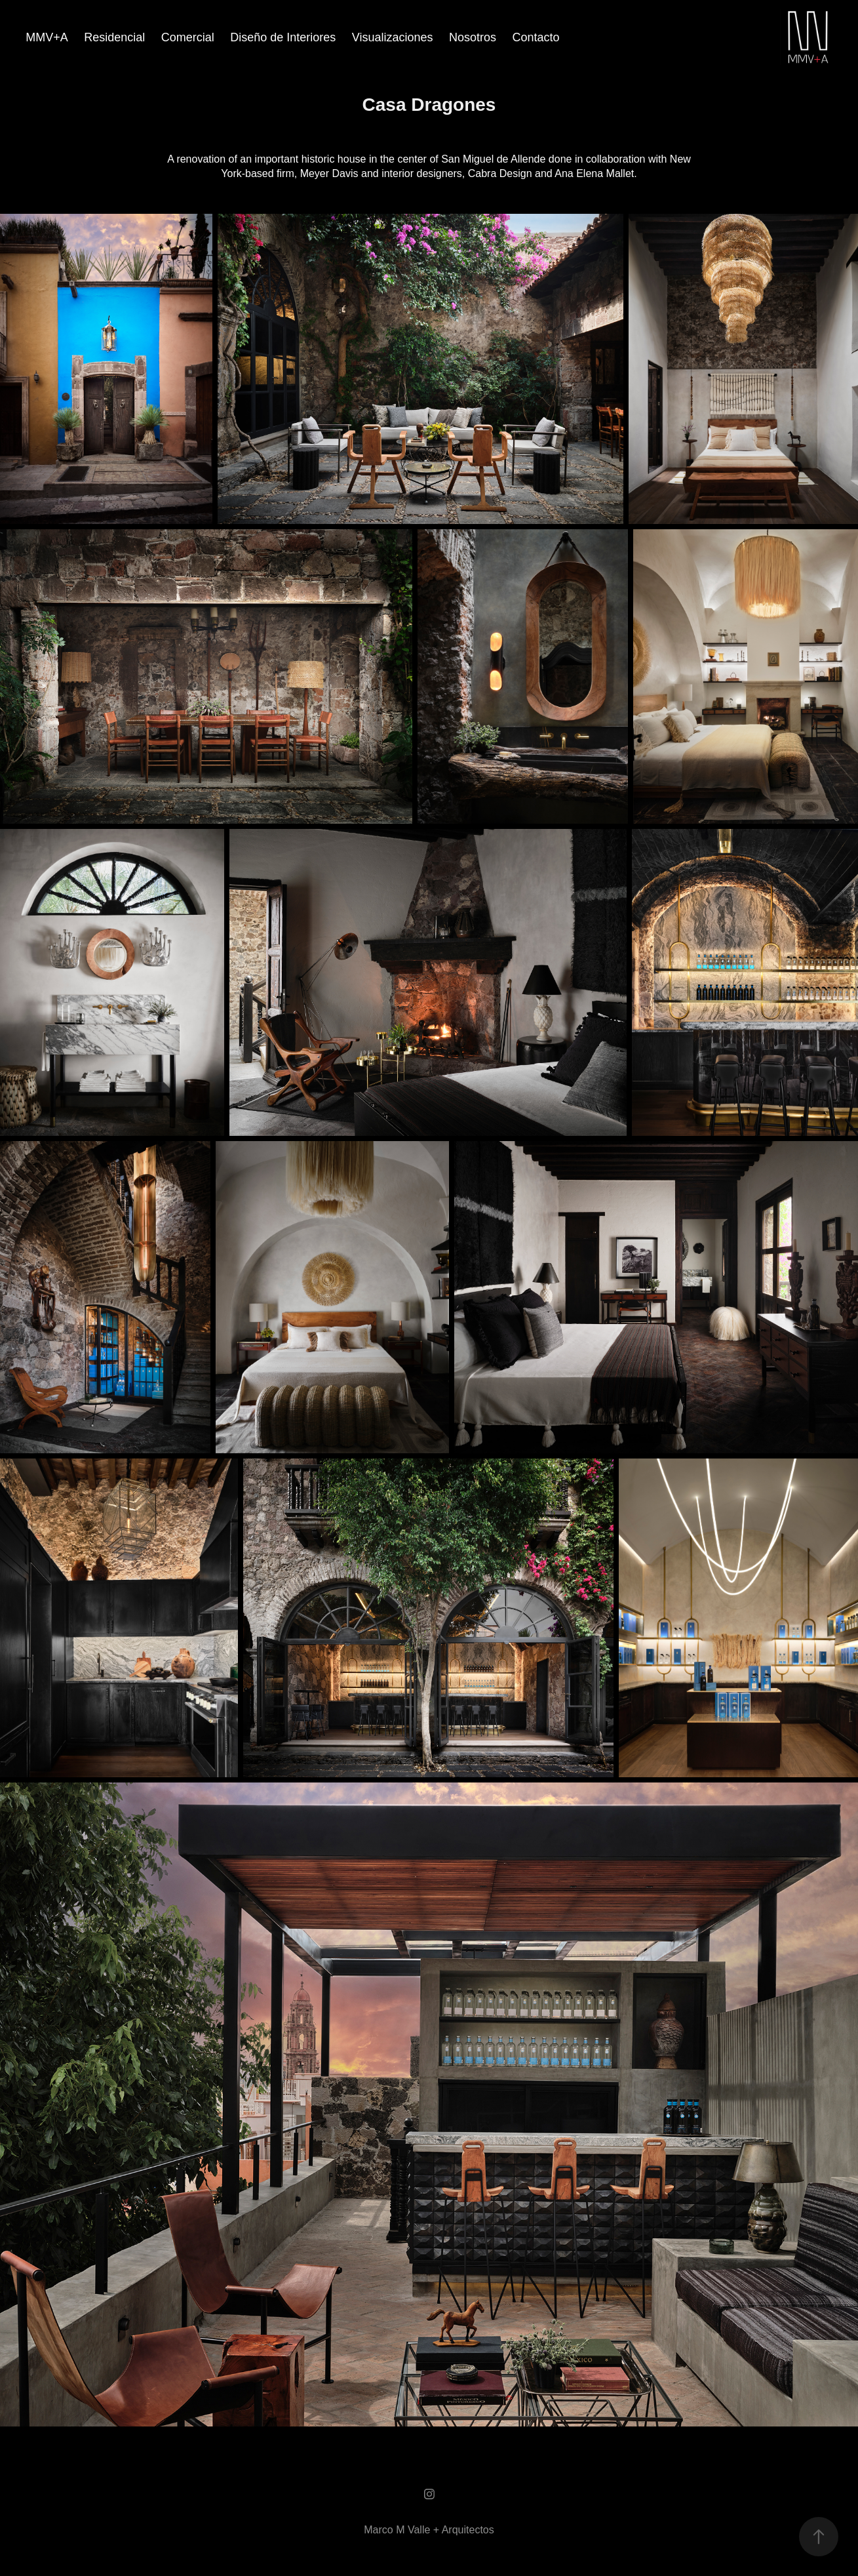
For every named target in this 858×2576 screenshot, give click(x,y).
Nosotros (472, 37)
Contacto (535, 37)
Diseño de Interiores (283, 37)
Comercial (187, 37)
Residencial (114, 37)
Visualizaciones (392, 37)
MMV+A (47, 37)
